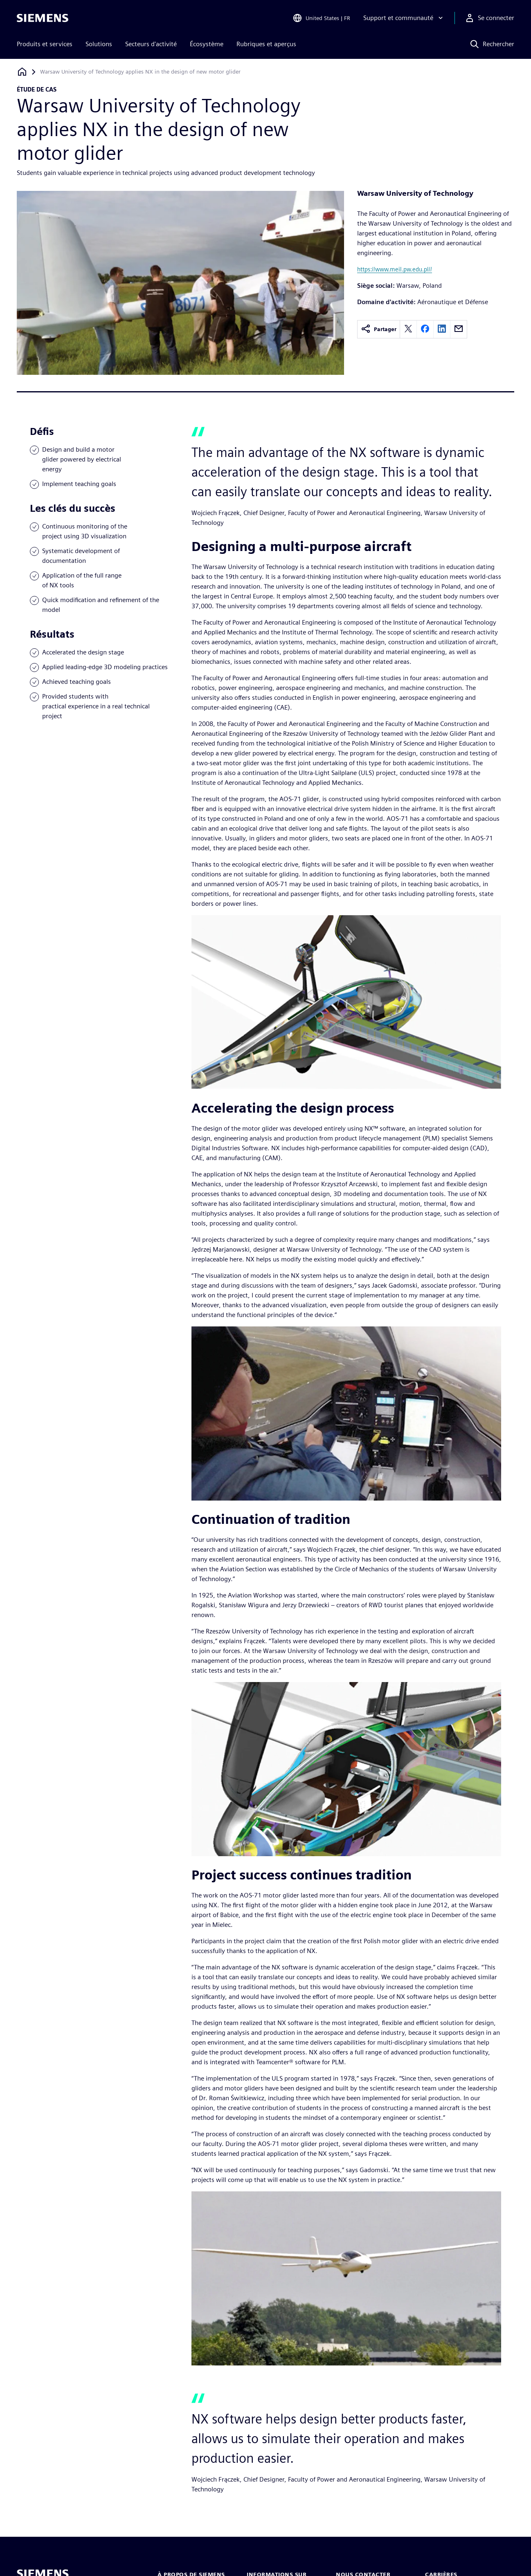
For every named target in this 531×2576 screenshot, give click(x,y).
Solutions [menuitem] (99, 44)
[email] (458, 329)
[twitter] (408, 329)
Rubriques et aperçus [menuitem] (266, 44)
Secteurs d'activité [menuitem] (151, 44)
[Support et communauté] (404, 18)
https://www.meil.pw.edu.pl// (394, 269)
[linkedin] (442, 329)
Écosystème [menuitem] (206, 44)
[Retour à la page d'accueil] (22, 72)
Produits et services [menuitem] (44, 44)
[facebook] (425, 329)
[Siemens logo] (42, 18)
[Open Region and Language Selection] (321, 18)
